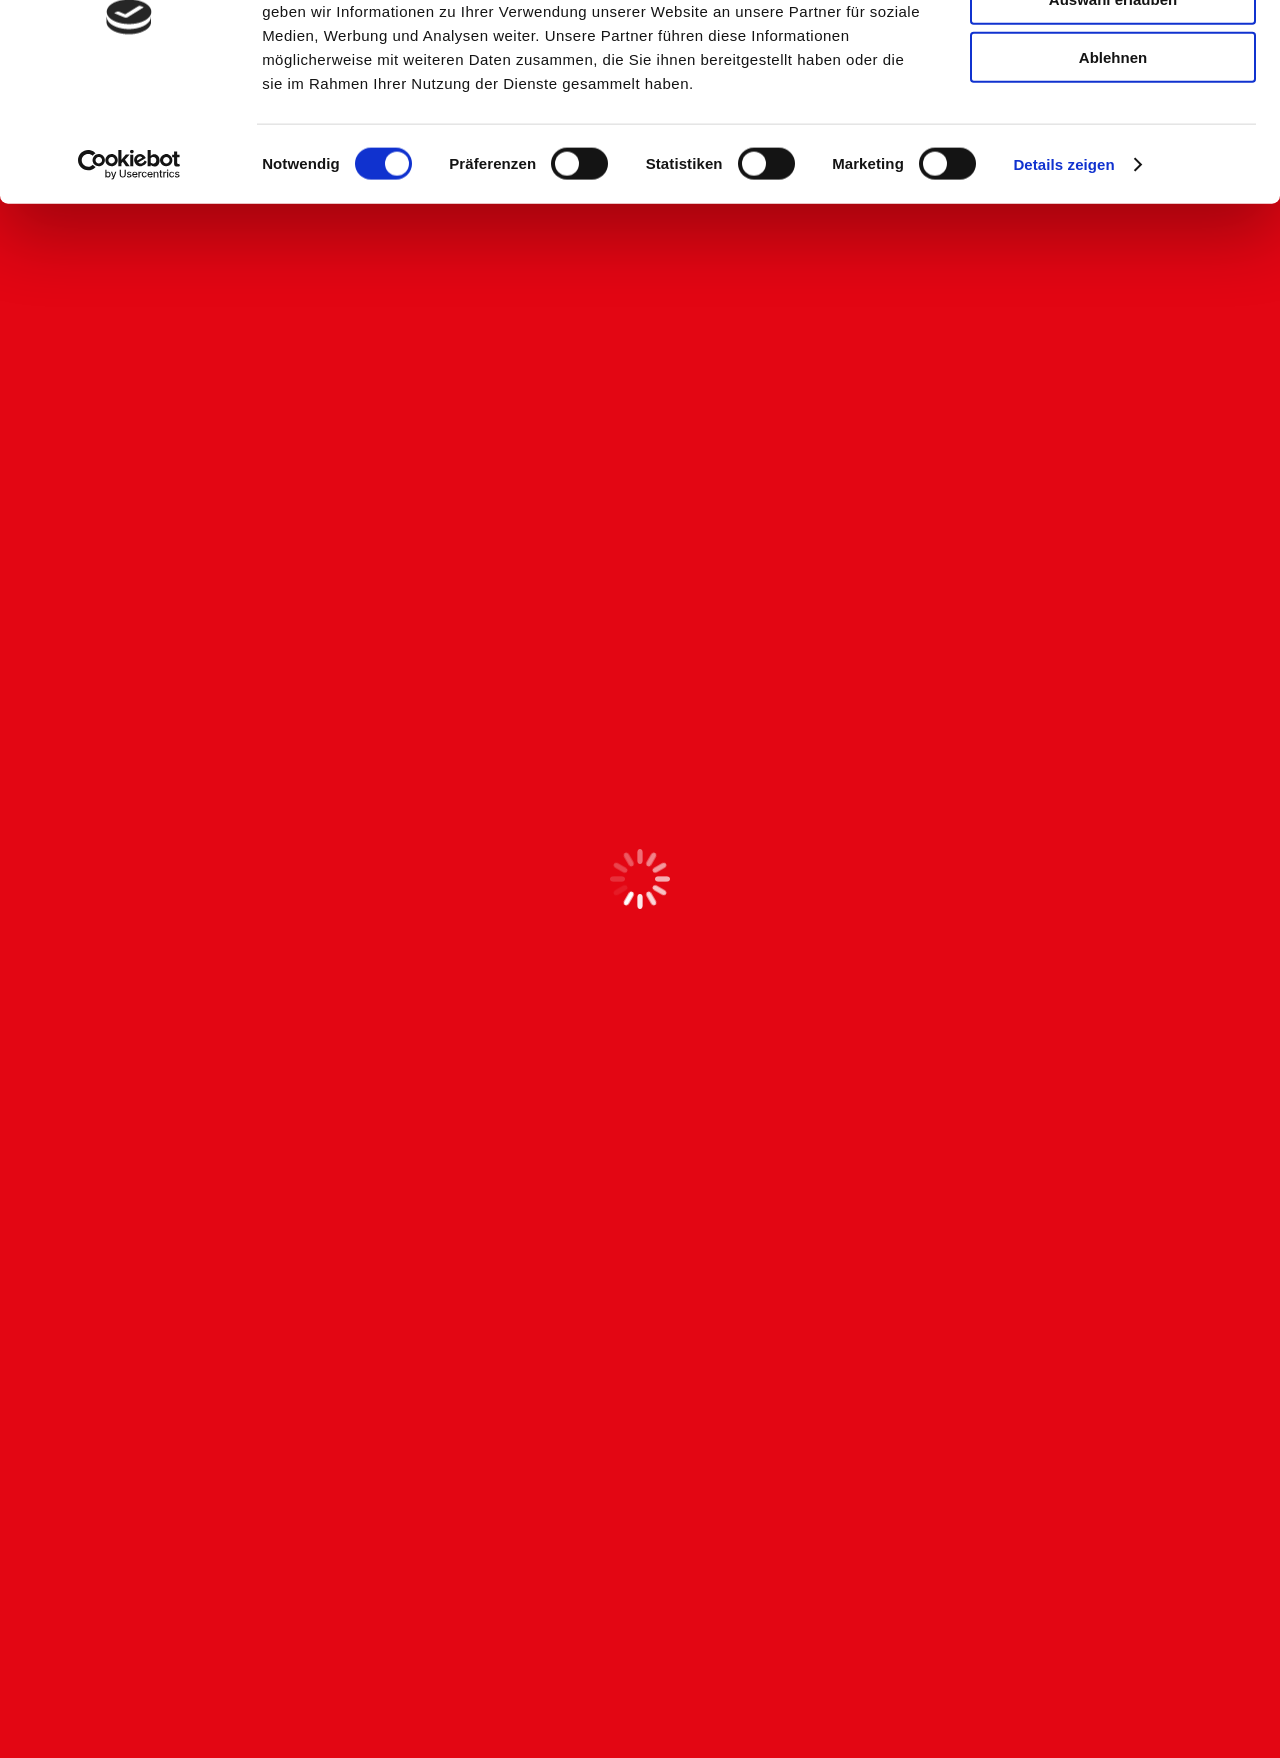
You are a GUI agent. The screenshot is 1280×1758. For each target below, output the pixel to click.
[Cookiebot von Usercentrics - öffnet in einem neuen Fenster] (129, 274)
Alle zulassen (1112, 49)
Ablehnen (1113, 166)
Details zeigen (1063, 273)
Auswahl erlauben (1113, 108)
